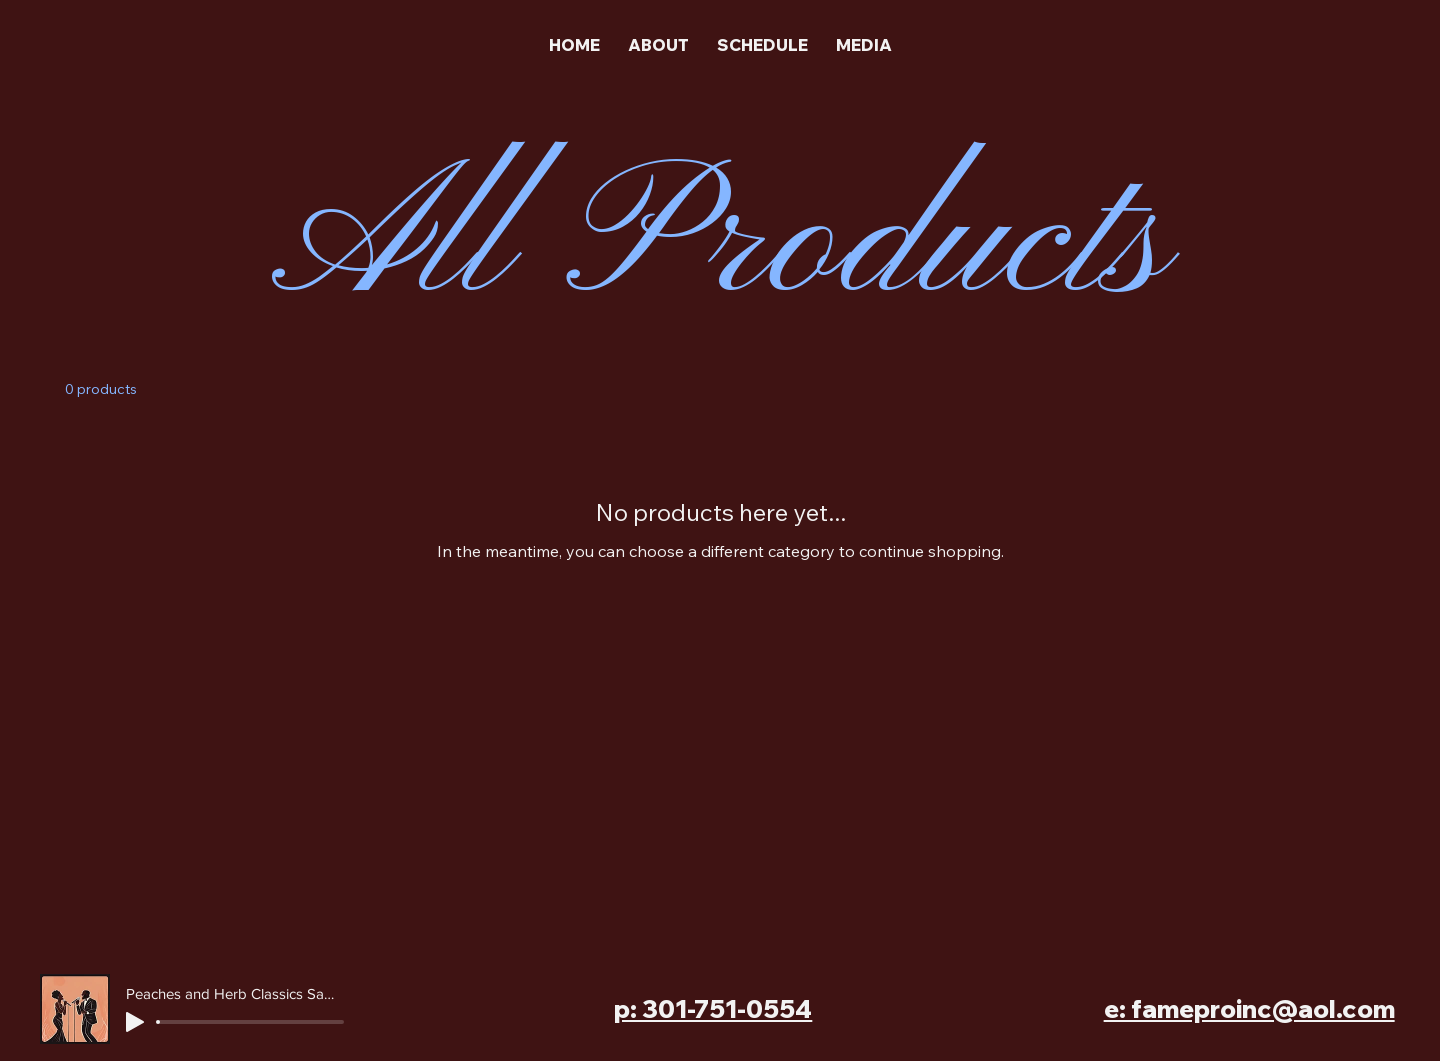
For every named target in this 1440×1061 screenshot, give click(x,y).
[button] (864, 45)
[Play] (135, 1022)
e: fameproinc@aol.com (1249, 1008)
